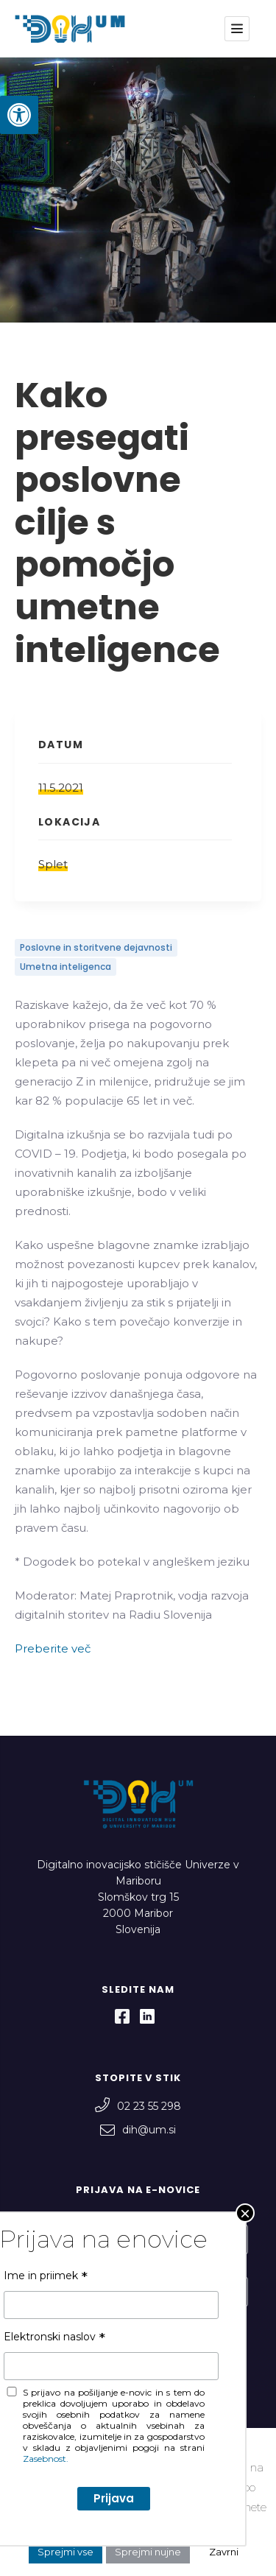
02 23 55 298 (138, 2106)
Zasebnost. (62, 2385)
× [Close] (245, 167)
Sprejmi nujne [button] (148, 2552)
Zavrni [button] (223, 2552)
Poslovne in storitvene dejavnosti (96, 947)
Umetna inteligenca (65, 966)
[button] (19, 115)
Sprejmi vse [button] (65, 2552)
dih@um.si (138, 2129)
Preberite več (53, 1648)
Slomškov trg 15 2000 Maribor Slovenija (138, 1913)
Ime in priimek (57, 2216)
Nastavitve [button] (215, 2527)
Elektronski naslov (66, 2268)
